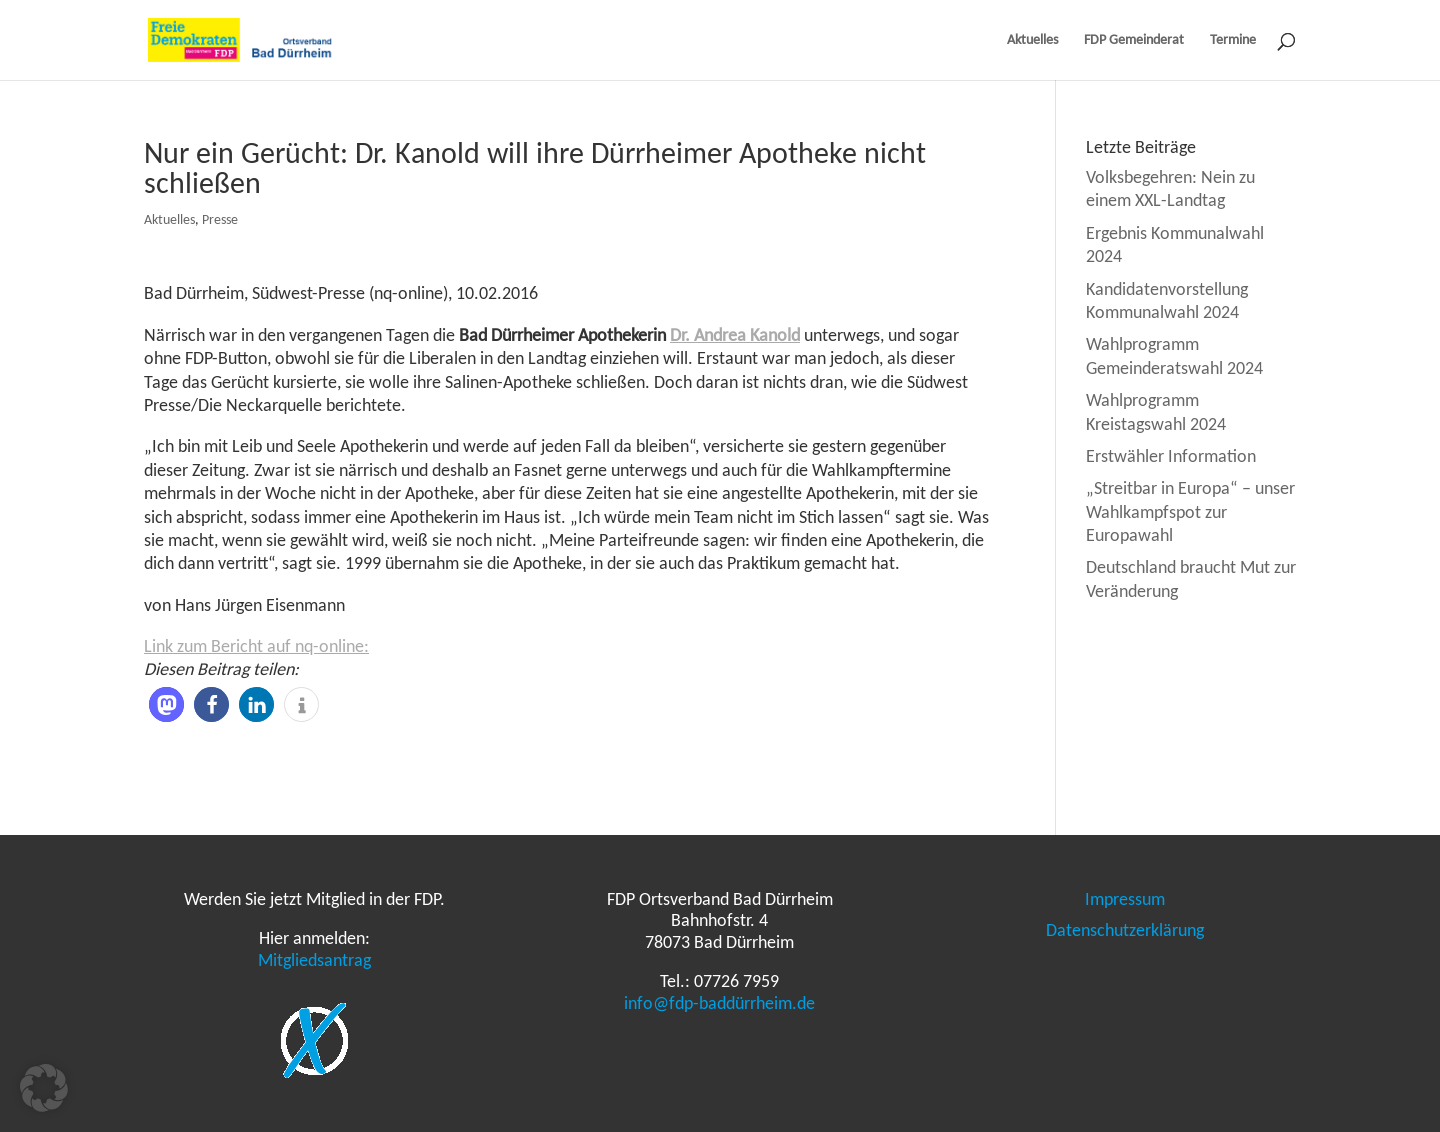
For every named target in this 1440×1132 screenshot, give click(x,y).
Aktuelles (1032, 40)
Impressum (1125, 899)
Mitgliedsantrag (314, 960)
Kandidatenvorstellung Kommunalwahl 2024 (1167, 300)
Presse (220, 219)
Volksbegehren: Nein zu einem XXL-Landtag (1170, 188)
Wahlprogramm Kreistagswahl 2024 (1156, 411)
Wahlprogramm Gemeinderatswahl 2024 (1174, 355)
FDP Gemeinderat (1134, 40)
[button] (166, 704)
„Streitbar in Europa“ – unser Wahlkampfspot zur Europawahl (1190, 511)
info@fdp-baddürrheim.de (719, 1003)
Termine (1233, 40)
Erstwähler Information (1171, 456)
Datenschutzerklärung (1125, 930)
